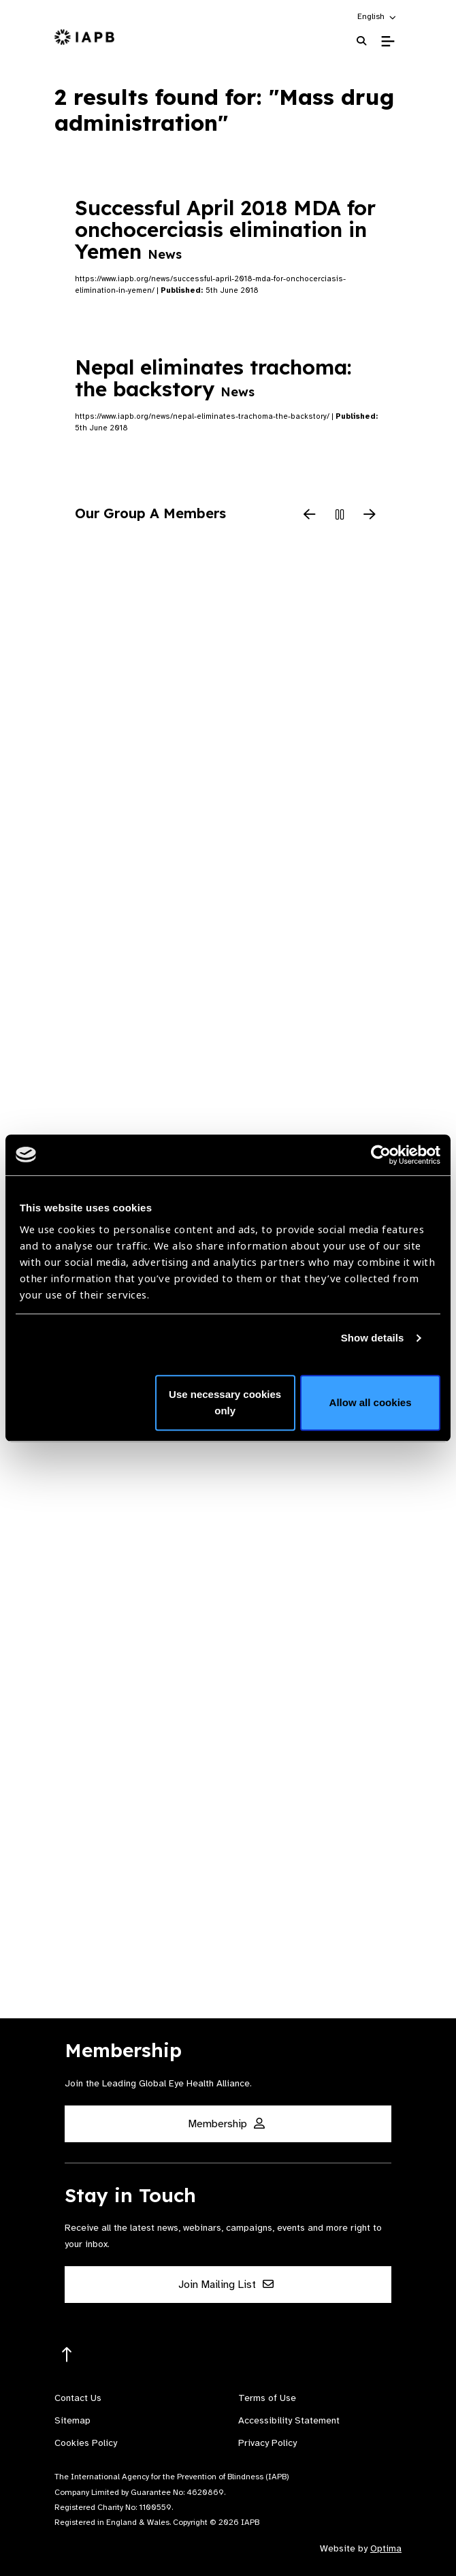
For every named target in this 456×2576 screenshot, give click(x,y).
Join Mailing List (226, 2284)
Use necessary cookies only (225, 1402)
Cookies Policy (85, 2443)
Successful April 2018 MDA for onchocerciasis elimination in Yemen (225, 229)
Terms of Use (267, 2398)
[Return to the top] (67, 2355)
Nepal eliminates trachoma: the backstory (213, 378)
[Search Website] (361, 41)
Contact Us (77, 2398)
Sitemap (72, 2420)
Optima (386, 2548)
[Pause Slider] (339, 515)
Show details (372, 1337)
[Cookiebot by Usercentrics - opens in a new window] (380, 1155)
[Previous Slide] (309, 515)
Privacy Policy (267, 2443)
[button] (377, 16)
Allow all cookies (370, 1402)
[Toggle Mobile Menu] (387, 41)
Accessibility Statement (289, 2420)
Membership (226, 2124)
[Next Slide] (369, 515)
